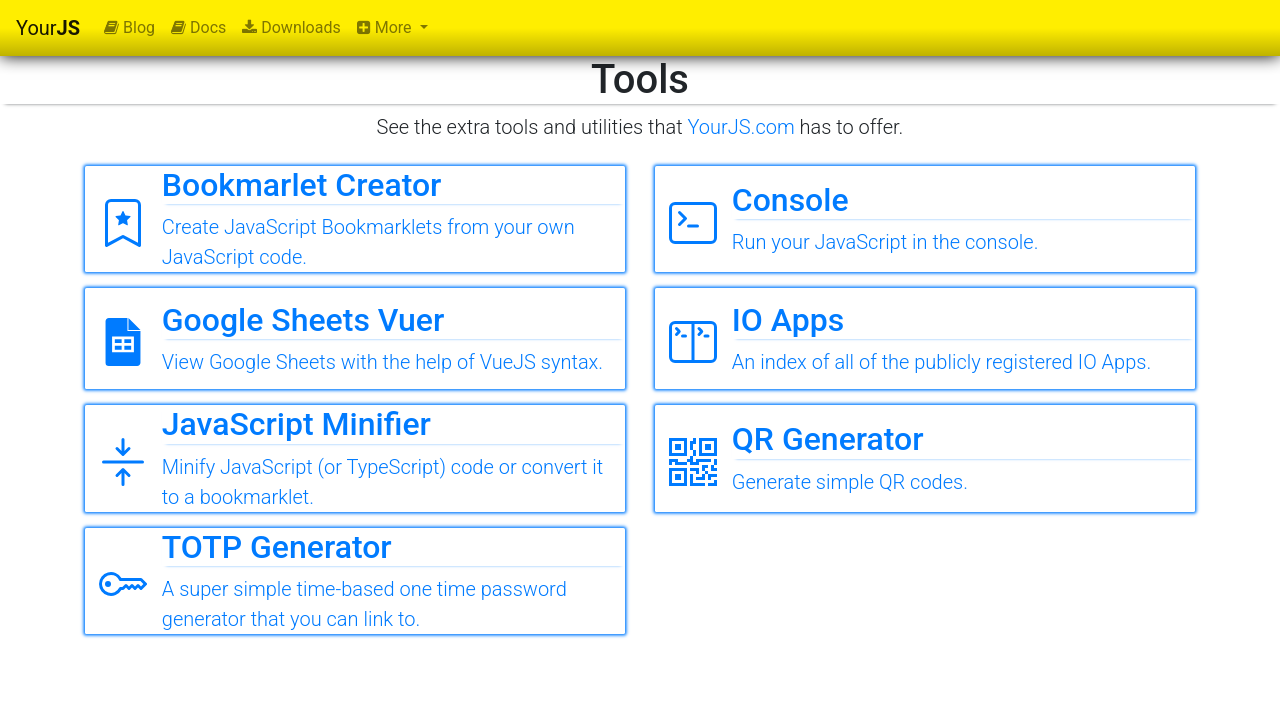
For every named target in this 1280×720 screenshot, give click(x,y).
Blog (129, 27)
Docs (198, 27)
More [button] (386, 27)
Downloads (291, 27)
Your (48, 28)
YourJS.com (741, 127)
